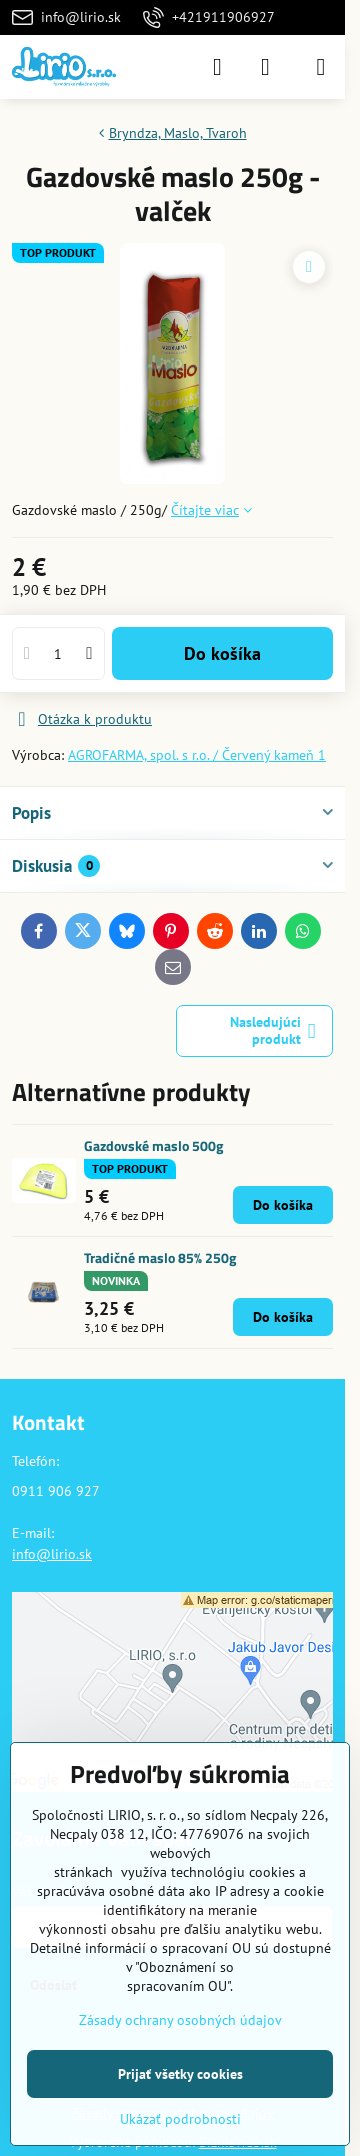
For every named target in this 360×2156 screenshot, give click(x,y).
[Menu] (321, 67)
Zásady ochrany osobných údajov (180, 2020)
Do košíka (222, 653)
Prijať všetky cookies (180, 2074)
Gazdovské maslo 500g (153, 1145)
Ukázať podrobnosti (180, 2119)
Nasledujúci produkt (273, 1031)
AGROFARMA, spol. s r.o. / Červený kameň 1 (197, 755)
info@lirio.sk (52, 1554)
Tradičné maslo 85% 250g (160, 1257)
